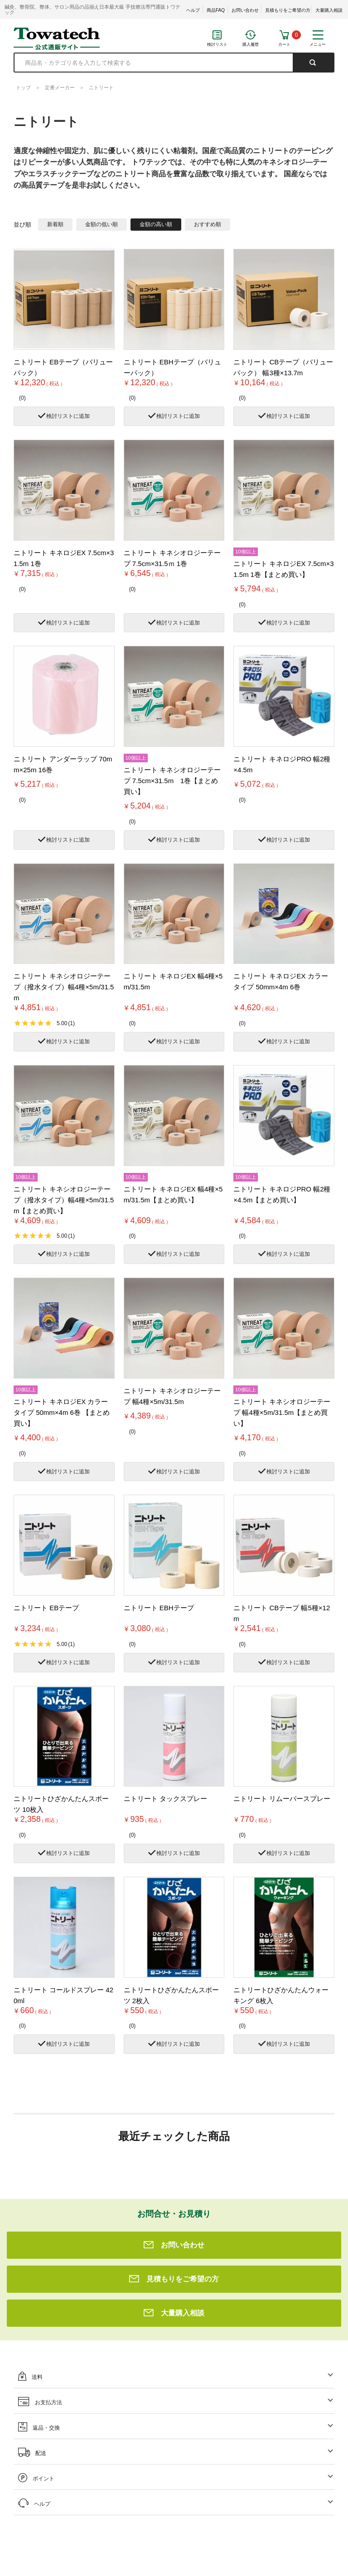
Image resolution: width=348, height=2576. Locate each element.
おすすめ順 (207, 224)
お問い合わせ (245, 10)
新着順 (55, 224)
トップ (23, 87)
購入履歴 (250, 44)
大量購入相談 (329, 10)
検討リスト (217, 44)
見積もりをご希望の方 (287, 10)
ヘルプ (193, 10)
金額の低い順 (101, 224)
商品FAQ (216, 10)
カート (284, 44)
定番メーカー (60, 87)
